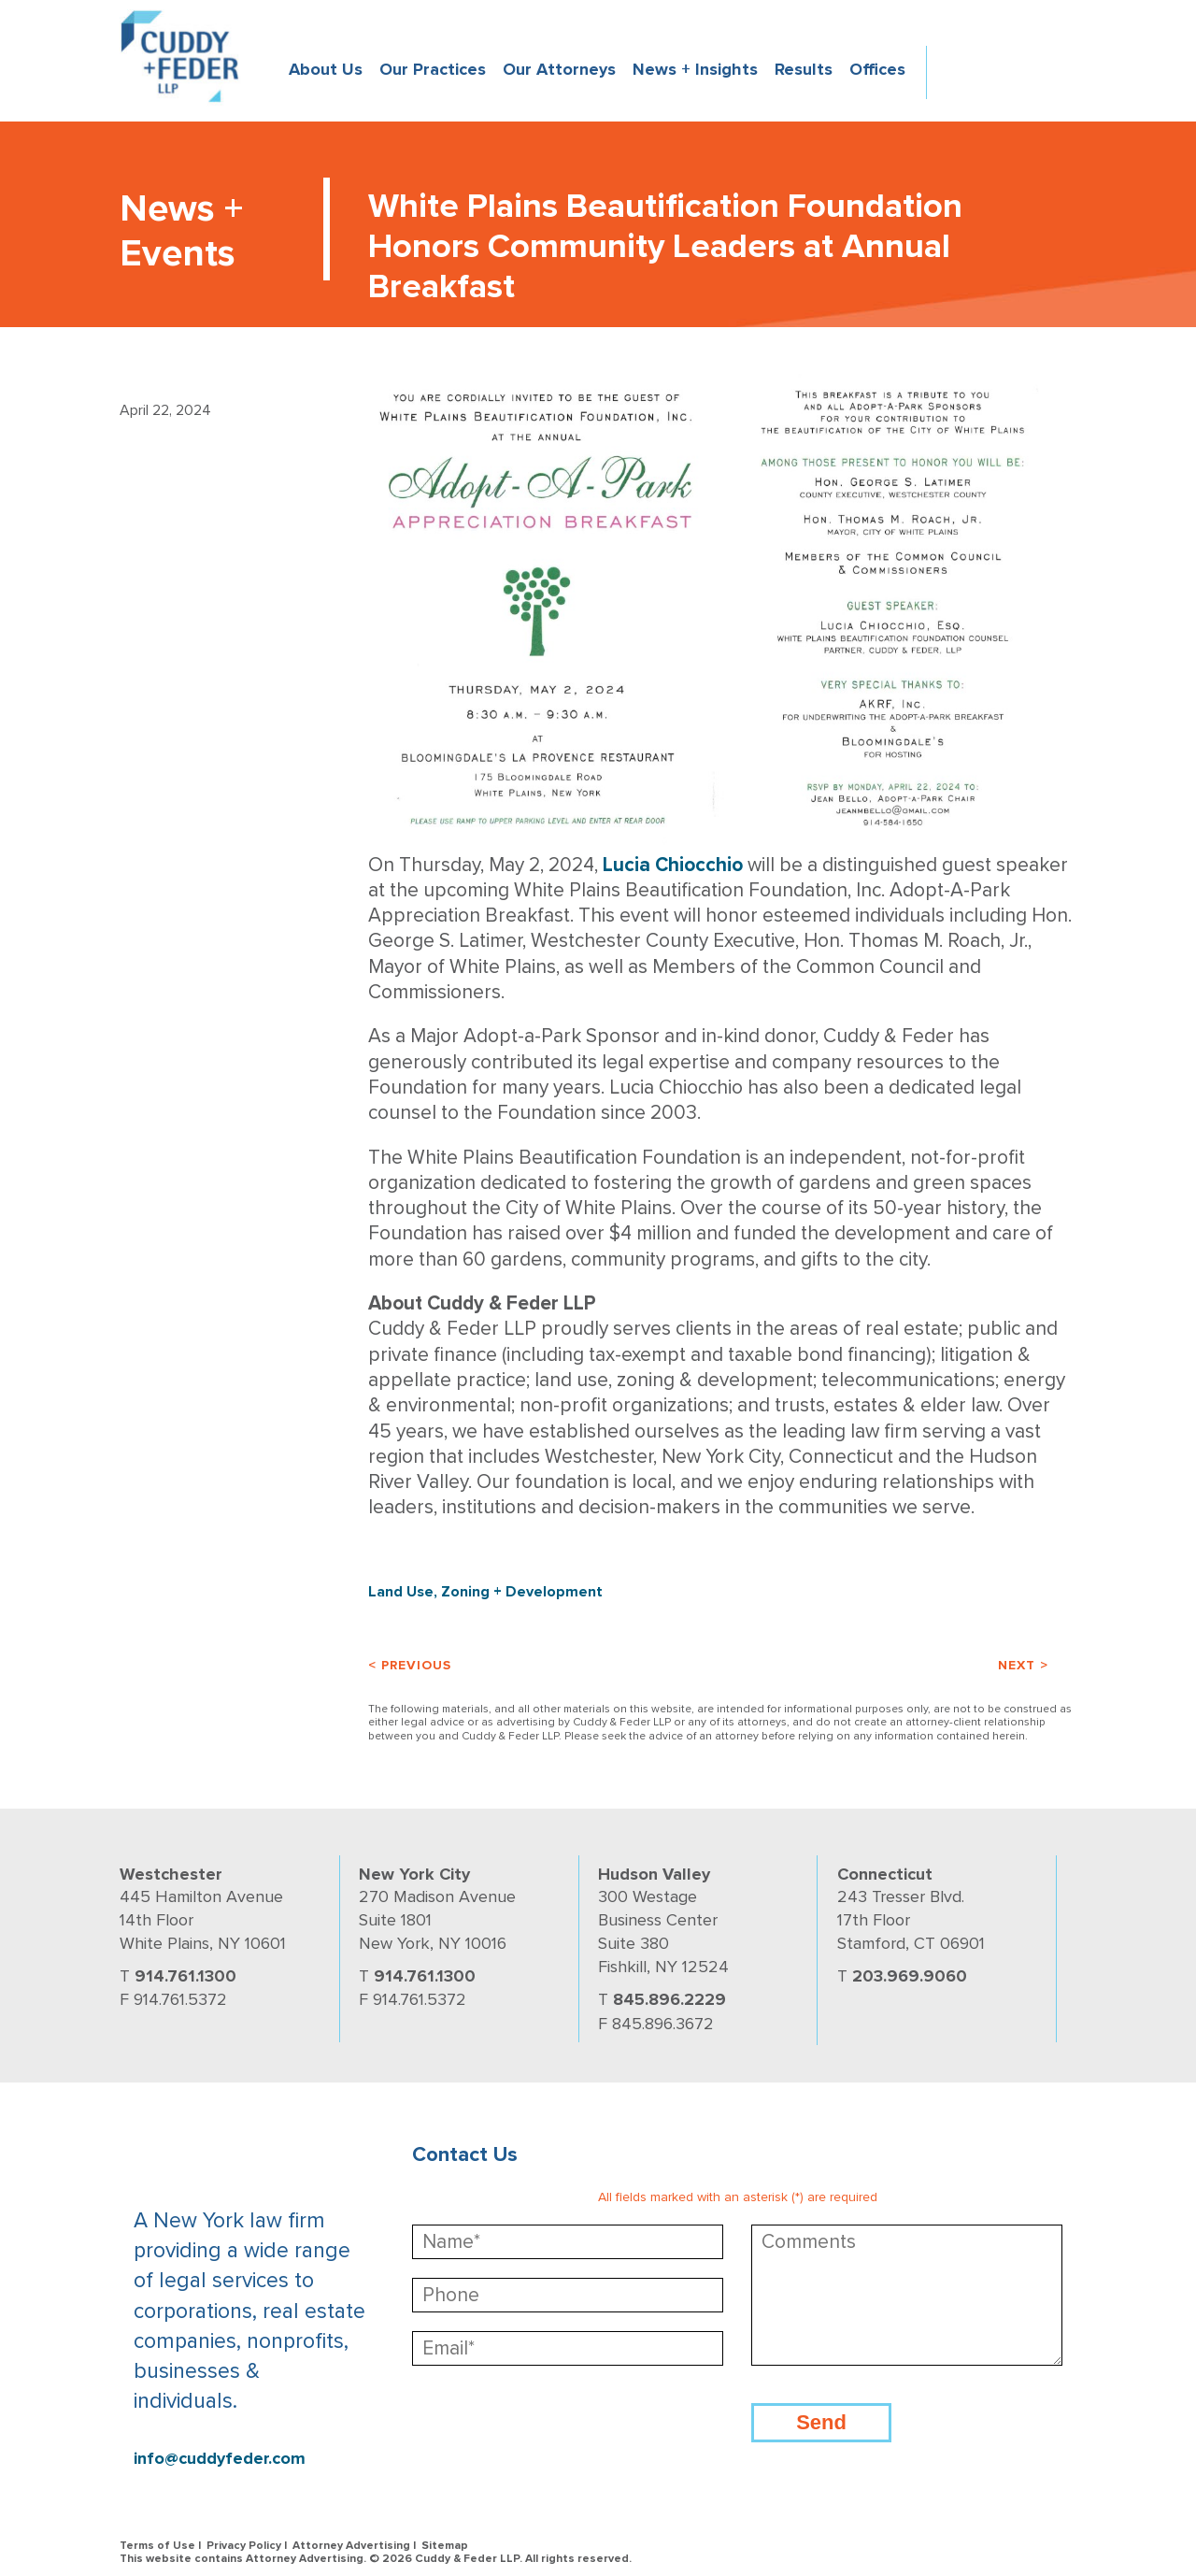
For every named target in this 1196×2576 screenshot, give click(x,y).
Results (804, 69)
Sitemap (444, 2546)
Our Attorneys (559, 69)
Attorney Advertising (351, 2546)
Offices (877, 69)
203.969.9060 (909, 1976)
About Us (326, 69)
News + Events (181, 231)
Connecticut (885, 1874)
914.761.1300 (185, 1976)
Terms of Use (157, 2546)
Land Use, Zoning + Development (485, 1591)
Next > (1023, 1665)
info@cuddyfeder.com (220, 2459)
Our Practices (432, 69)
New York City (414, 1874)
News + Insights (695, 69)
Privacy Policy (243, 2546)
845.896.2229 (669, 1999)
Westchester (171, 1874)
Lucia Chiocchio (673, 865)
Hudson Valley (654, 1874)
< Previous (409, 1665)
